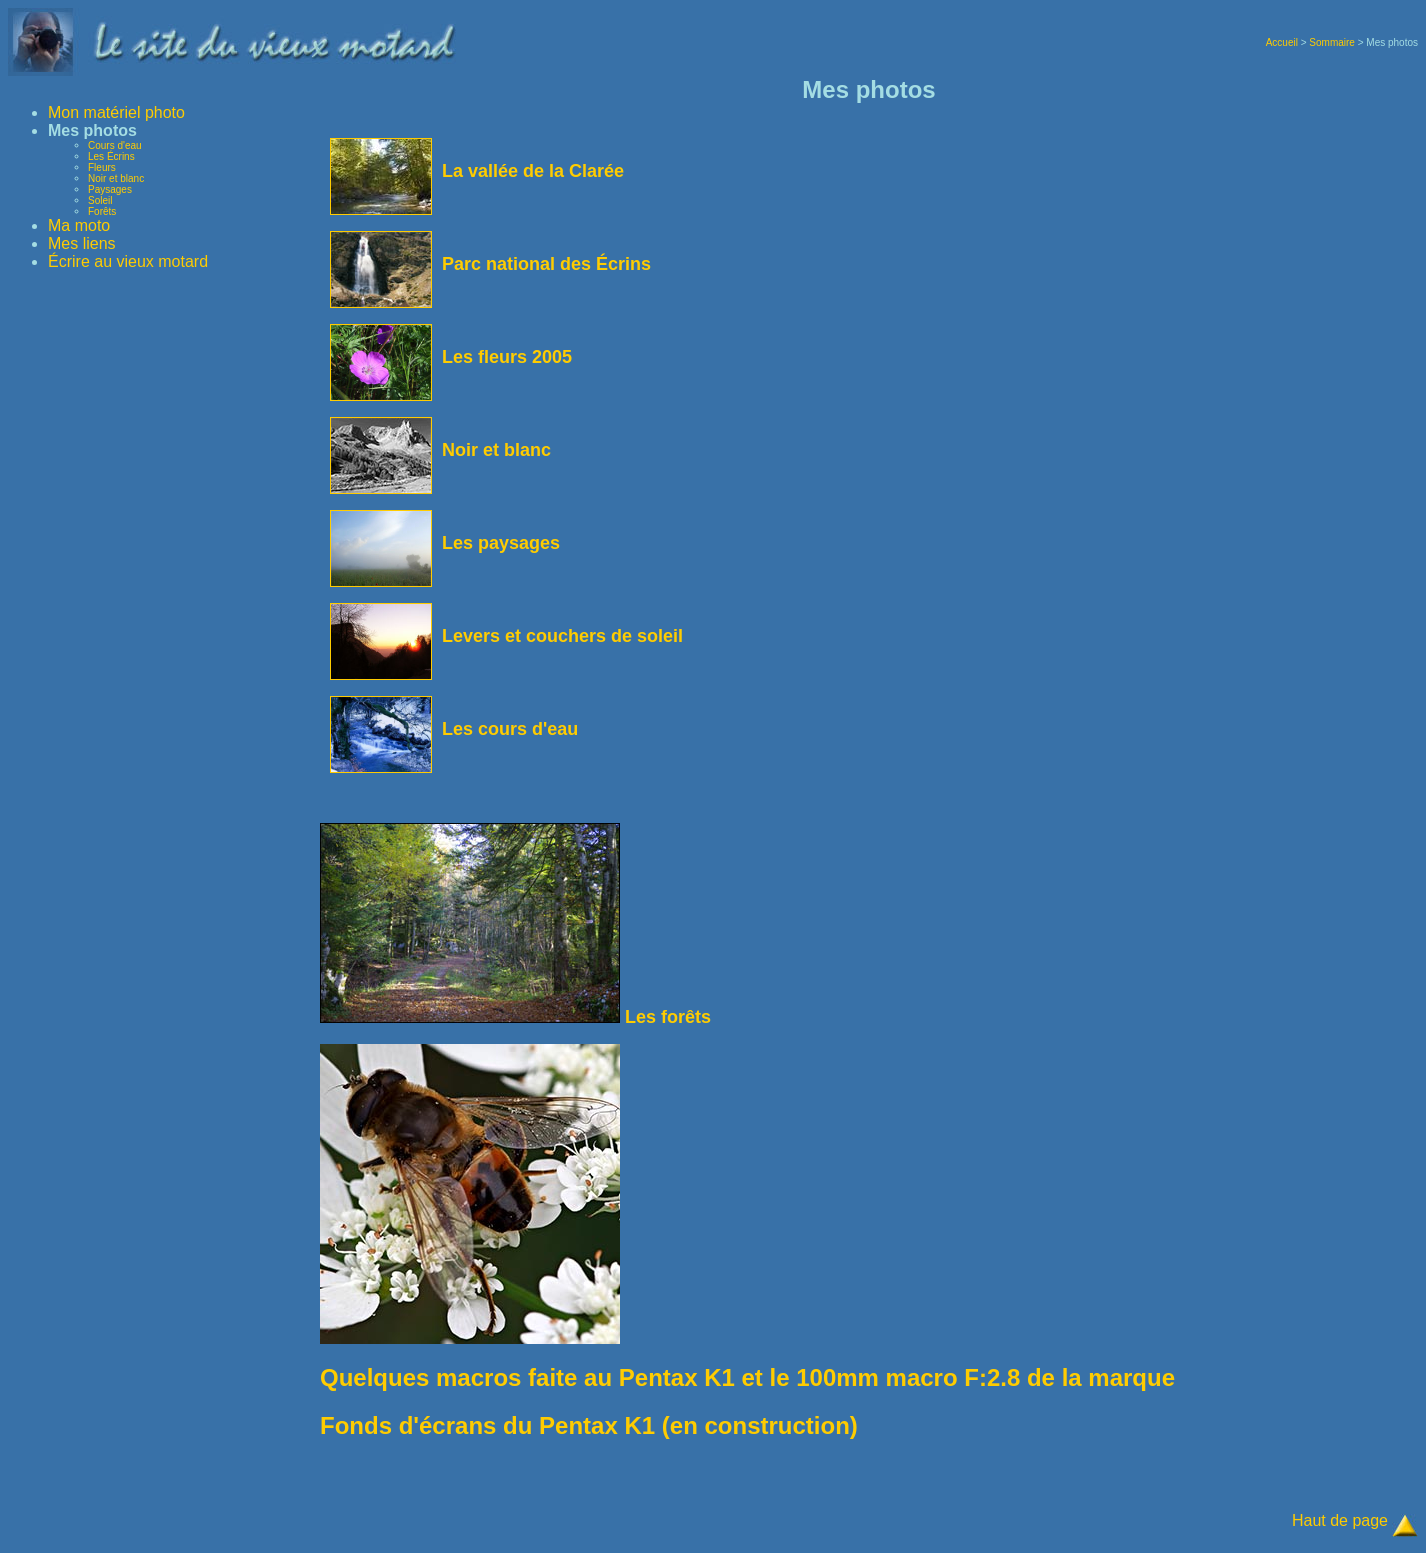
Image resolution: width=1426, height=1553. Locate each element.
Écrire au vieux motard (128, 261)
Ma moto (79, 225)
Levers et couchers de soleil (506, 636)
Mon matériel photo (116, 112)
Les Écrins (111, 156)
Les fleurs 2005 (451, 357)
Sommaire (1332, 42)
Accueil (1282, 42)
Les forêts (515, 1017)
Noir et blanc (116, 178)
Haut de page (1340, 1520)
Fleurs (102, 167)
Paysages (110, 189)
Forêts (102, 211)
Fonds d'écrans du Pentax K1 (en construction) (589, 1425)
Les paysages (445, 543)
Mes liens (82, 243)
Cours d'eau (115, 145)
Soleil (100, 200)
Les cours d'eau (454, 729)
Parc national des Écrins (490, 264)
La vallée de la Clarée (477, 171)
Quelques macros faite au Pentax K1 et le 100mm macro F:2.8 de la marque (747, 1377)
